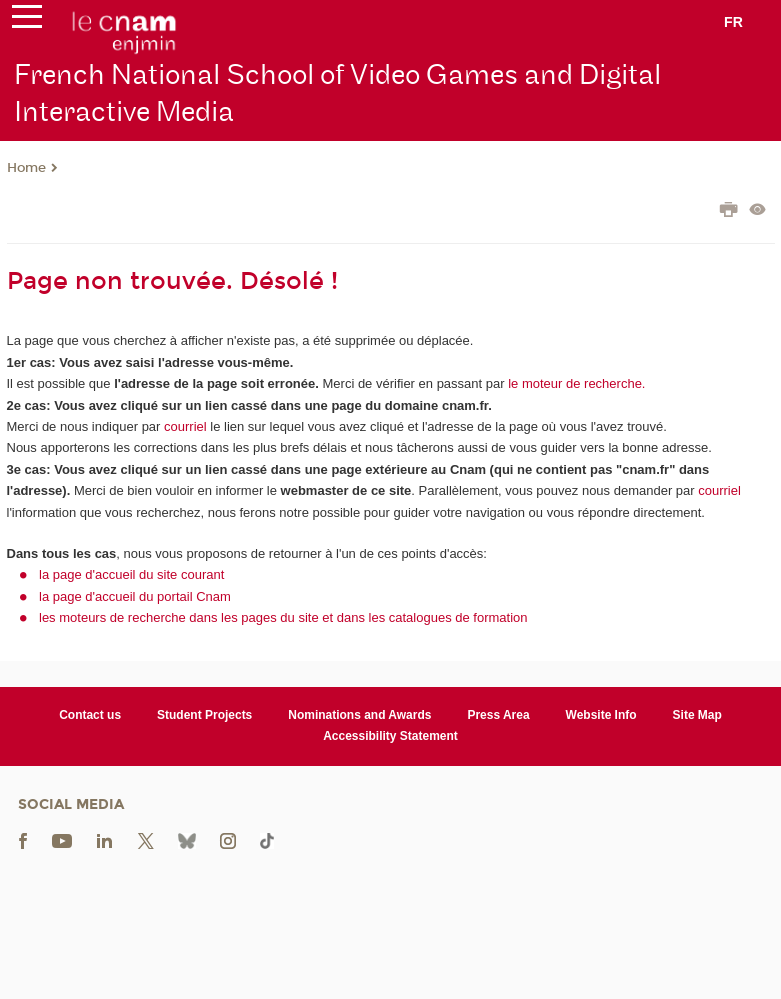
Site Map (697, 715)
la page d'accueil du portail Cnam (135, 596)
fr (733, 22)
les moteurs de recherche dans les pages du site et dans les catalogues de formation (283, 617)
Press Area (498, 715)
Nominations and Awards (359, 715)
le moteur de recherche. (575, 383)
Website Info (601, 715)
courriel (185, 426)
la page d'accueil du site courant (131, 574)
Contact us (90, 715)
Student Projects (204, 715)
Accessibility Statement (390, 736)
